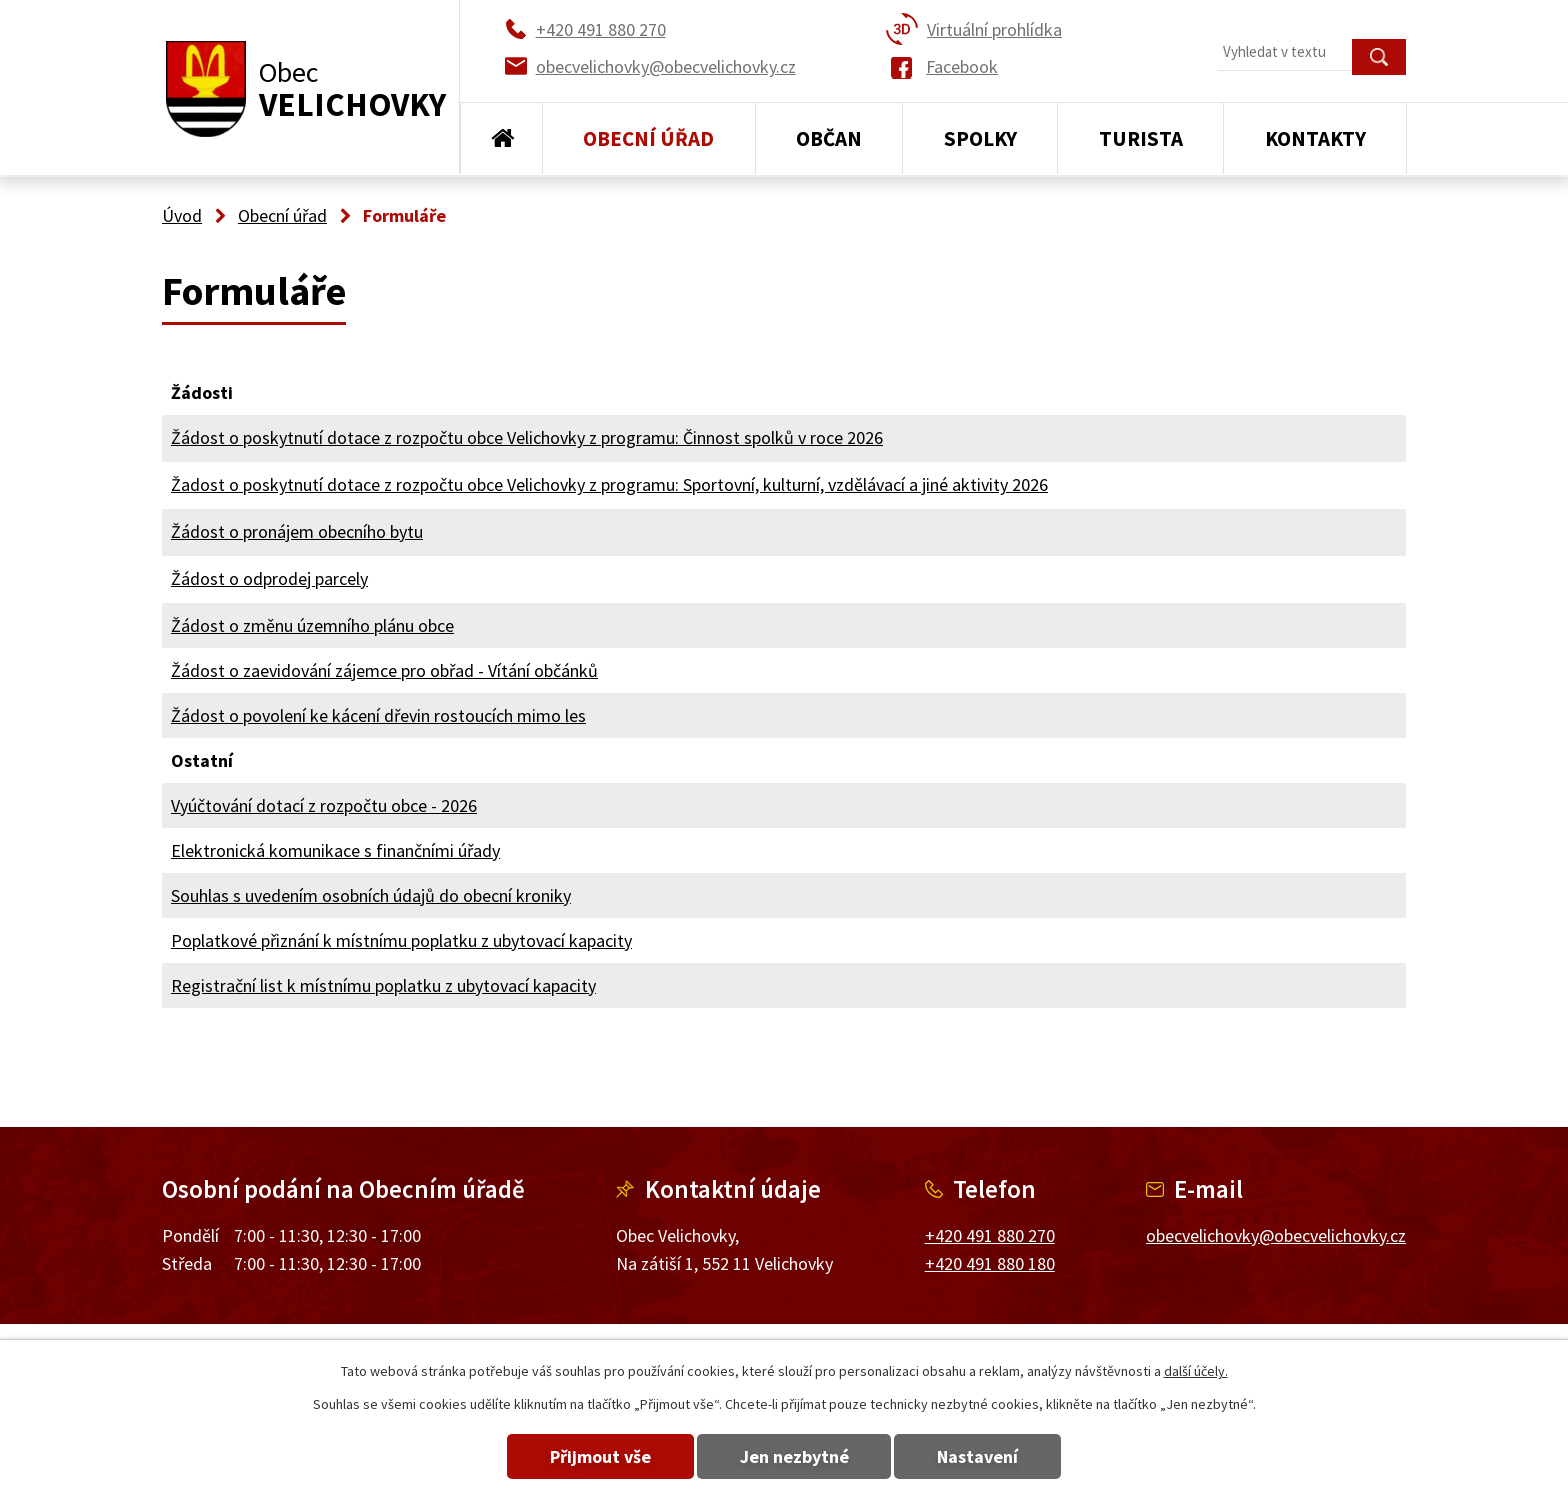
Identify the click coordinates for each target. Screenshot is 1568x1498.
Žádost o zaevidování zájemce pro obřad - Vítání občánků (384, 670)
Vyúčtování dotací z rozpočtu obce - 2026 (324, 805)
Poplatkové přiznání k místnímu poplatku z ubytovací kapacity (401, 940)
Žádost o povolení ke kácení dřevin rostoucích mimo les (378, 715)
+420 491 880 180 (990, 1263)
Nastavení (982, 1456)
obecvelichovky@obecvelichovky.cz (1276, 1235)
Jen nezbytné (794, 1456)
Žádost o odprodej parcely (269, 578)
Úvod (501, 139)
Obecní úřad (648, 138)
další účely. (1196, 1371)
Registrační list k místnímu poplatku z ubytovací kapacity (383, 985)
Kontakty (1315, 138)
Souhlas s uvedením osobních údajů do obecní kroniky (371, 895)
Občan (829, 138)
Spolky (980, 138)
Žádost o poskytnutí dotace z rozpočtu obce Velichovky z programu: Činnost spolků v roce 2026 (527, 437)
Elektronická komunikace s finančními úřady (335, 850)
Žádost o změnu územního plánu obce (312, 625)
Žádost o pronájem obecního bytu (297, 531)
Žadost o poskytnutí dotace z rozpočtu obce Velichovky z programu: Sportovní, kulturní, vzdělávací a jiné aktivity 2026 (609, 484)
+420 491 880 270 (990, 1235)
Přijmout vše (596, 1456)
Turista (1141, 138)
